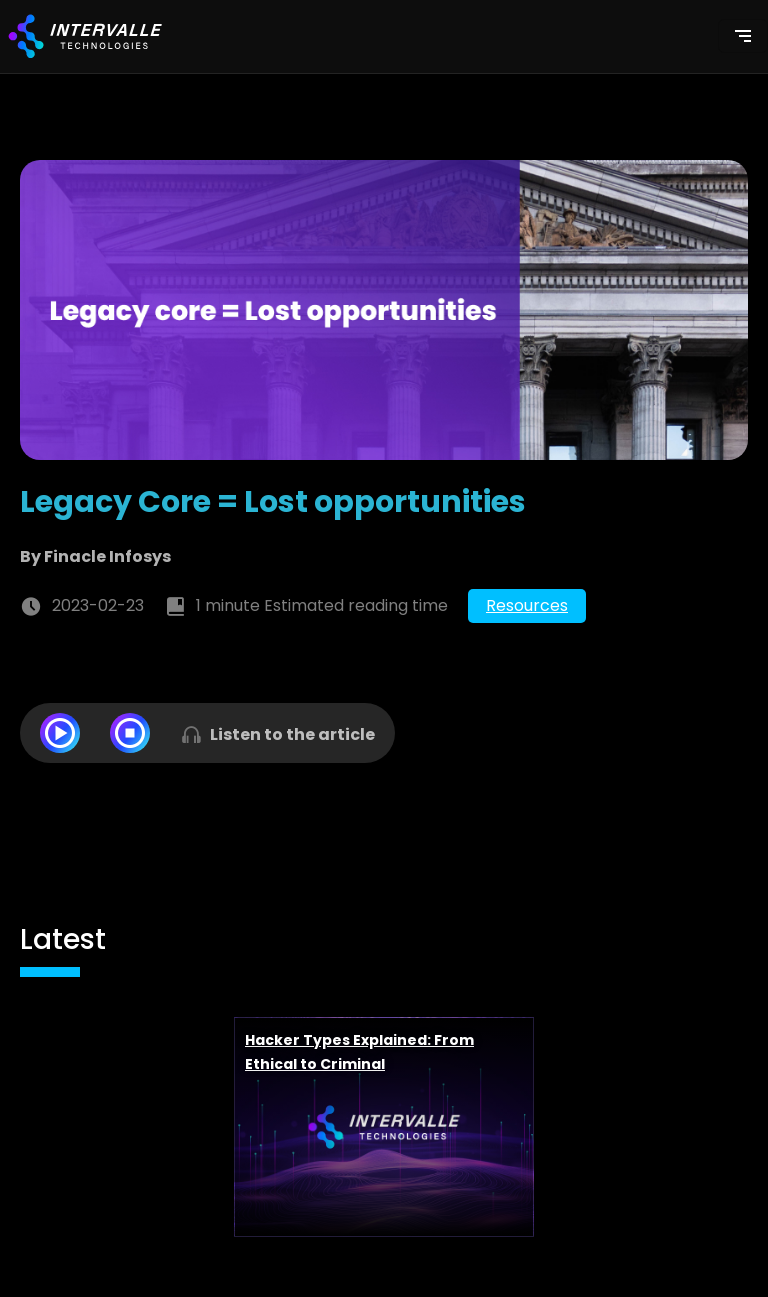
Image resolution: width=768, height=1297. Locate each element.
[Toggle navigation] (743, 36)
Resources (527, 605)
